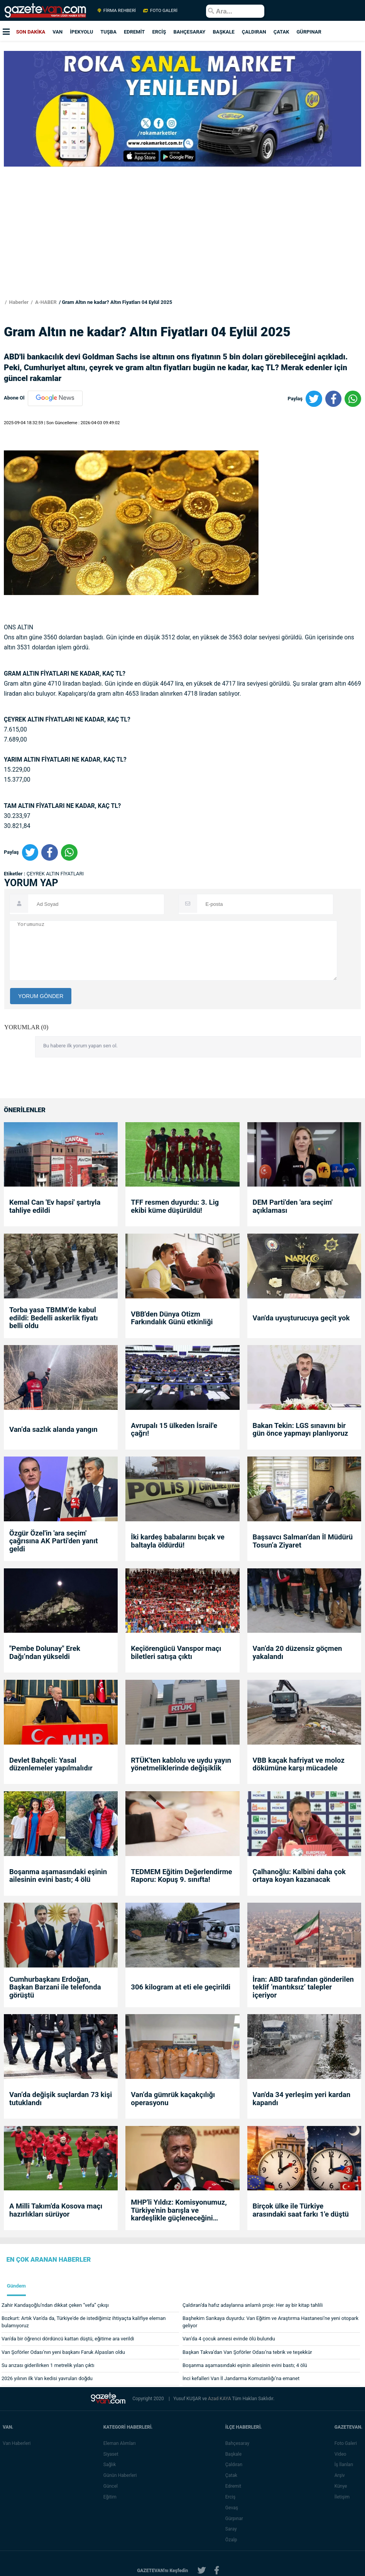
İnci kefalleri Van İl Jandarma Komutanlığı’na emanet (240, 2378)
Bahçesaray (238, 2443)
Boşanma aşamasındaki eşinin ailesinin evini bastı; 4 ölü (58, 1876)
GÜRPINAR (308, 32)
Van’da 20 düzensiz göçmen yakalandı (297, 1653)
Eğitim (111, 2497)
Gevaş (232, 2507)
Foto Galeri (347, 2443)
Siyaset (112, 2454)
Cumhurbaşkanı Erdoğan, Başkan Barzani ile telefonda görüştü (55, 1987)
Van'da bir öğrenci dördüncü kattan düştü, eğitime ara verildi (68, 2339)
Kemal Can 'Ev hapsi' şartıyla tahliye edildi (55, 1206)
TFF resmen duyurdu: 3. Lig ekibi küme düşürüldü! (175, 1206)
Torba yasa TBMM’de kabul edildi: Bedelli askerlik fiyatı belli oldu (53, 1318)
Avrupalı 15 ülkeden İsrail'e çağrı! (174, 1430)
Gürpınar (235, 2518)
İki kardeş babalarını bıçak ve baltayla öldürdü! (177, 1541)
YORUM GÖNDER (40, 996)
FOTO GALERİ (159, 10)
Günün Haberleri (121, 2475)
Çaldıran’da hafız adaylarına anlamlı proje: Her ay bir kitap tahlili (252, 2305)
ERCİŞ (159, 32)
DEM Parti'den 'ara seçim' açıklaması (293, 1206)
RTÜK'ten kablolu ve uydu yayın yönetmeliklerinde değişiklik (181, 1764)
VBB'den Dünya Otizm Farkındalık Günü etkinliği (172, 1318)
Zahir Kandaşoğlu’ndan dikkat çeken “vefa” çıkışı (55, 2305)
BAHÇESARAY (189, 32)
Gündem (16, 2286)
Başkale (234, 2454)
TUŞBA (108, 32)
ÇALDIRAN (254, 32)
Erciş (231, 2497)
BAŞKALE (223, 32)
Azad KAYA (220, 2398)
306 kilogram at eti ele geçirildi (180, 1987)
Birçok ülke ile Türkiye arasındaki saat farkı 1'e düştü (301, 2210)
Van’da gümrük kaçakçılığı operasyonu (173, 2099)
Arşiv (341, 2475)
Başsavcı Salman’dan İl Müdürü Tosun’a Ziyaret (303, 1541)
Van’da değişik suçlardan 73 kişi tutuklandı (60, 2099)
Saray (232, 2529)
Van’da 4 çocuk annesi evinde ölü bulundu (228, 2339)
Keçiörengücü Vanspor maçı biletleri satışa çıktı (176, 1653)
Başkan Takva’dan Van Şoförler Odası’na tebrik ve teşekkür (247, 2352)
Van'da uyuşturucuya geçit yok (301, 1318)
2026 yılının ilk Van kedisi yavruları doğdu (47, 2378)
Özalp (232, 2539)
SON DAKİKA (31, 32)
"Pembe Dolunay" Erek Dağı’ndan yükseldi (44, 1653)
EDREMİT (134, 32)
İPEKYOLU (81, 32)
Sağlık (111, 2464)
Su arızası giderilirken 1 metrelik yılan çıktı (48, 2365)
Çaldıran (234, 2464)
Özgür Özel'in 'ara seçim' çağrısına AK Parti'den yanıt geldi (53, 1541)
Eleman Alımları (121, 2443)
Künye (342, 2486)
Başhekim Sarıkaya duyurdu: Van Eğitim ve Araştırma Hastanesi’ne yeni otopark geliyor (270, 2321)
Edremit (234, 2486)
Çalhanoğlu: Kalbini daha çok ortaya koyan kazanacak (299, 1876)
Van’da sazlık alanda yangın (53, 1429)
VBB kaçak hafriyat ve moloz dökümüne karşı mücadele (299, 1764)
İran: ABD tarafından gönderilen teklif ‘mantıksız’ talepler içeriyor (303, 1987)
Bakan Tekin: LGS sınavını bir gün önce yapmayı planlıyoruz (300, 1430)
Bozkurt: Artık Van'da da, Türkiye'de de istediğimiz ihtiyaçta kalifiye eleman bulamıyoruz (84, 2321)
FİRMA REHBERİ (117, 10)
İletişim (343, 2497)
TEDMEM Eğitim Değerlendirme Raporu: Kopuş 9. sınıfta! (181, 1876)
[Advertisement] (180, 245)
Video (342, 2454)
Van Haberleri (16, 2443)
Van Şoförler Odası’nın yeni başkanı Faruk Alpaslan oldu (63, 2352)
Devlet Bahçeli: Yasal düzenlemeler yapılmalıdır (51, 1764)
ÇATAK (281, 32)
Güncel (112, 2486)
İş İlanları (345, 2464)
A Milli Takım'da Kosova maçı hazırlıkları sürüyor (55, 2210)
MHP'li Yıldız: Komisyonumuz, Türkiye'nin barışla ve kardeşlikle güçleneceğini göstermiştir (179, 2210)
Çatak (232, 2475)
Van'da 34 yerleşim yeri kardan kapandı (302, 2099)
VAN (57, 32)
